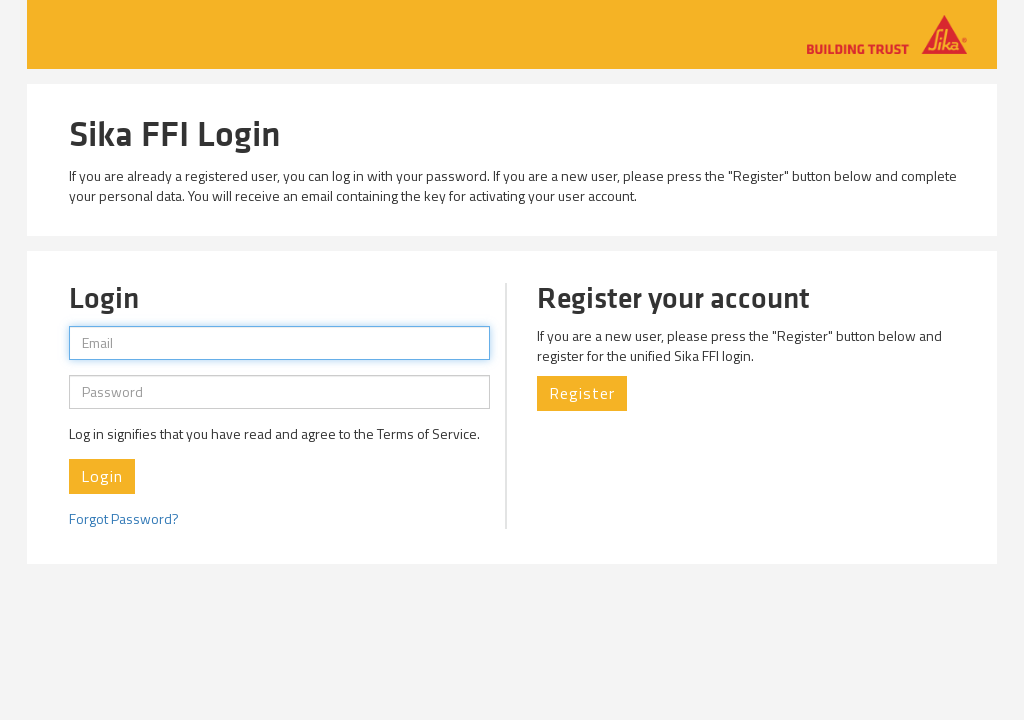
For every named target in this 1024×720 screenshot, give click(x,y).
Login (102, 476)
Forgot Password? (124, 518)
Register (582, 393)
